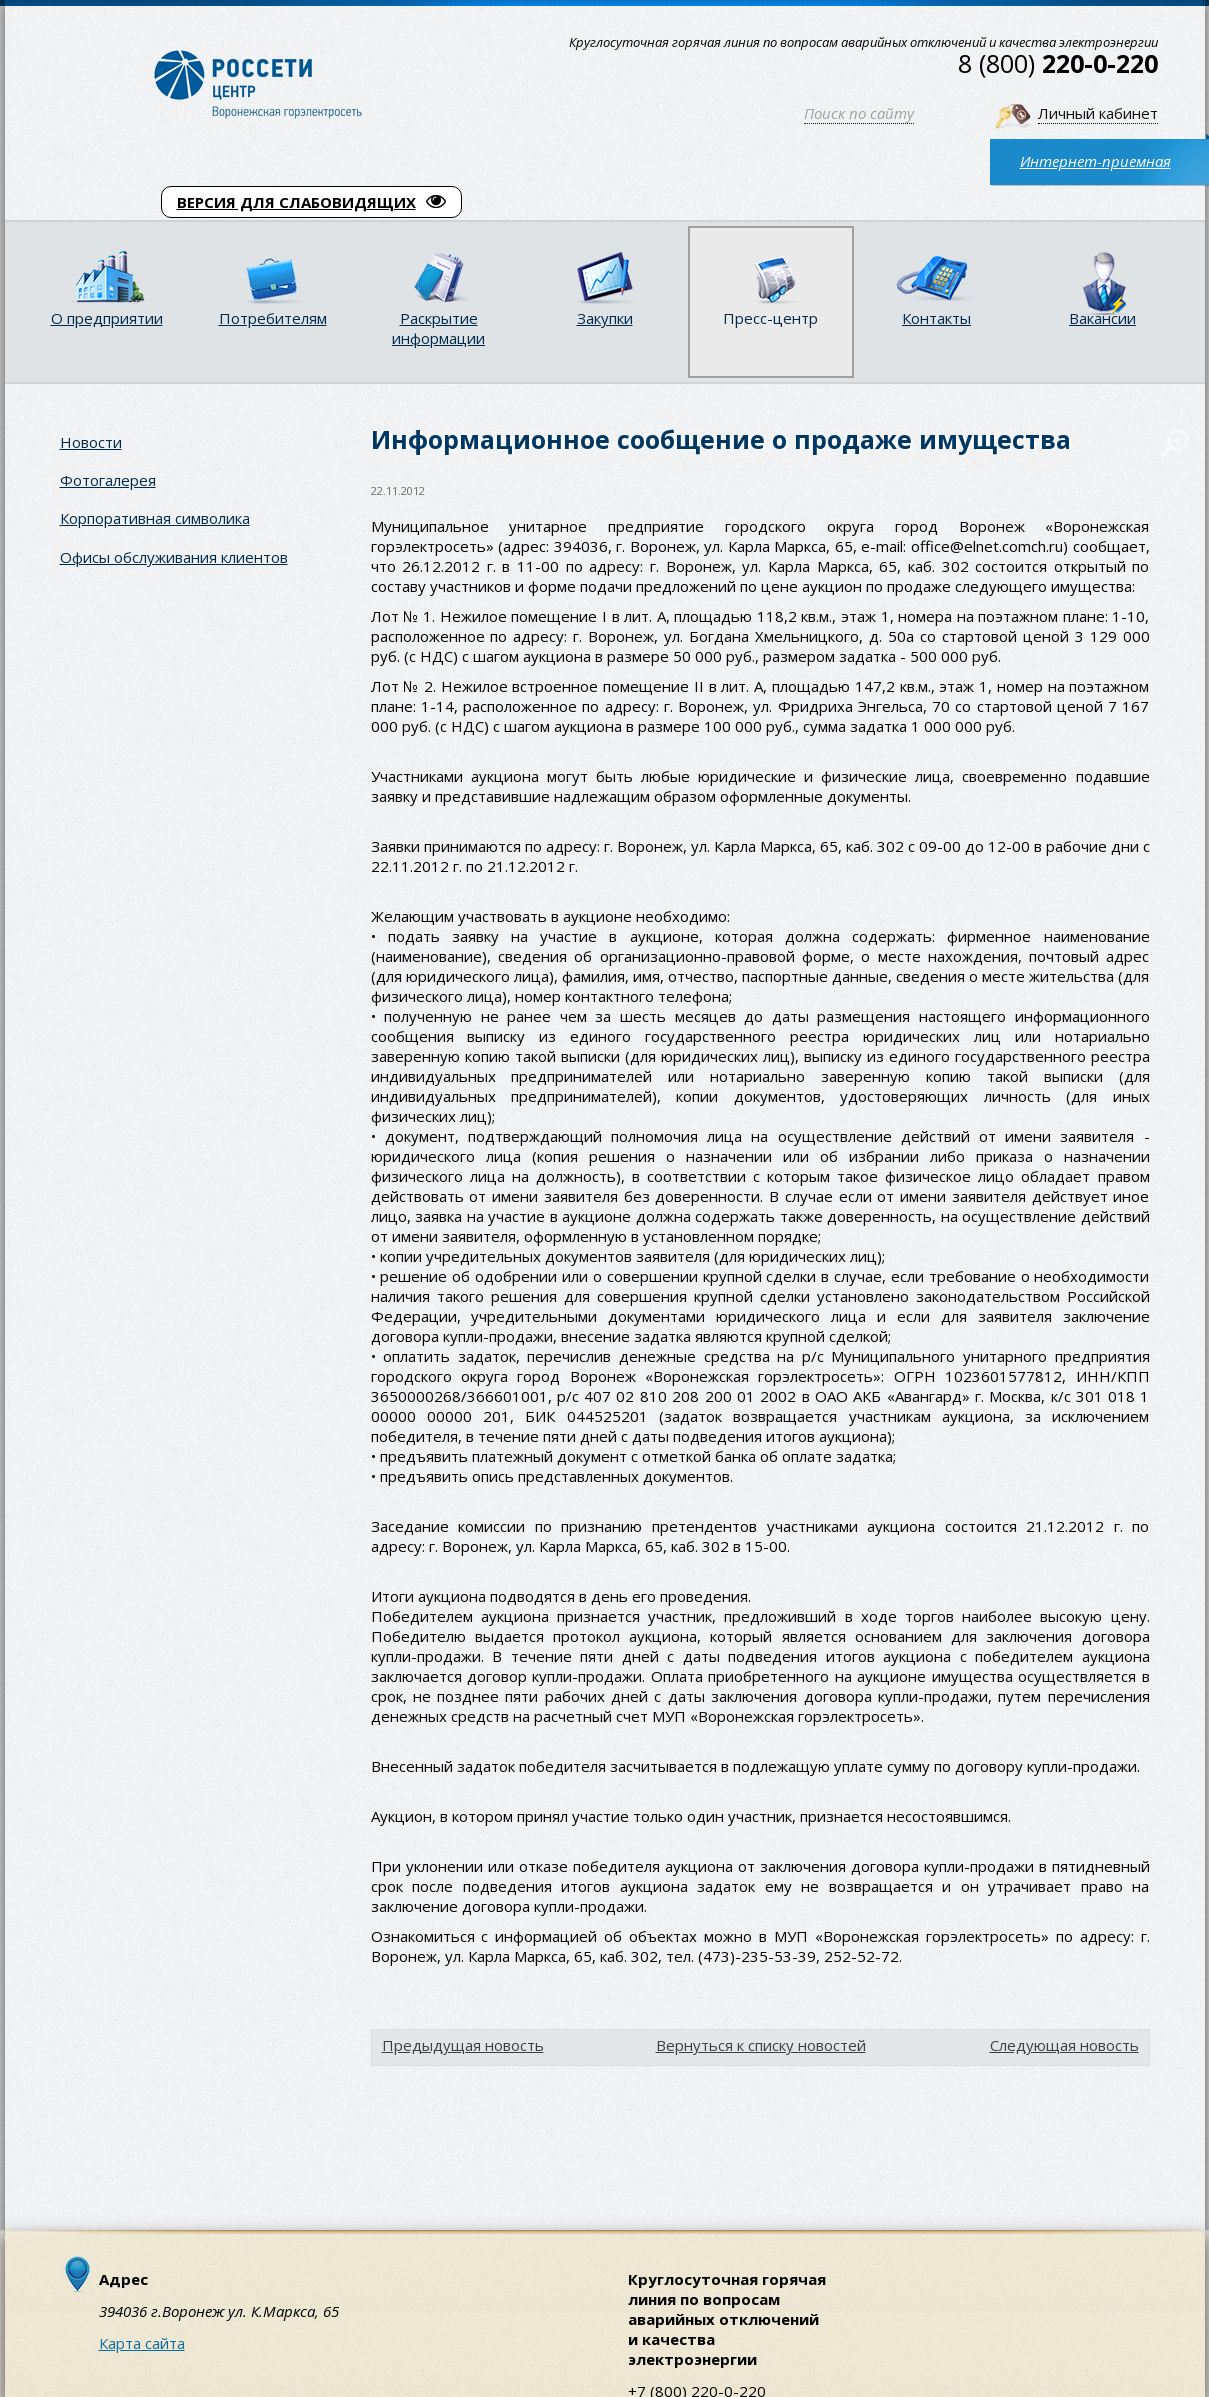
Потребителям (273, 318)
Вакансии (1102, 318)
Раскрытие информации (438, 328)
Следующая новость (1064, 2045)
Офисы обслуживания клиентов (174, 557)
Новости (91, 442)
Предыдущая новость (463, 2045)
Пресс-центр (770, 318)
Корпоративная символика (155, 518)
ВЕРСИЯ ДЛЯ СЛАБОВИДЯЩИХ (311, 202)
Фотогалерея (108, 480)
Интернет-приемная (1095, 161)
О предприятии (107, 318)
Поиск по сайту (859, 113)
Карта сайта (142, 2343)
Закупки (605, 318)
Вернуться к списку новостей (761, 2045)
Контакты (936, 318)
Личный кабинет (1098, 113)
